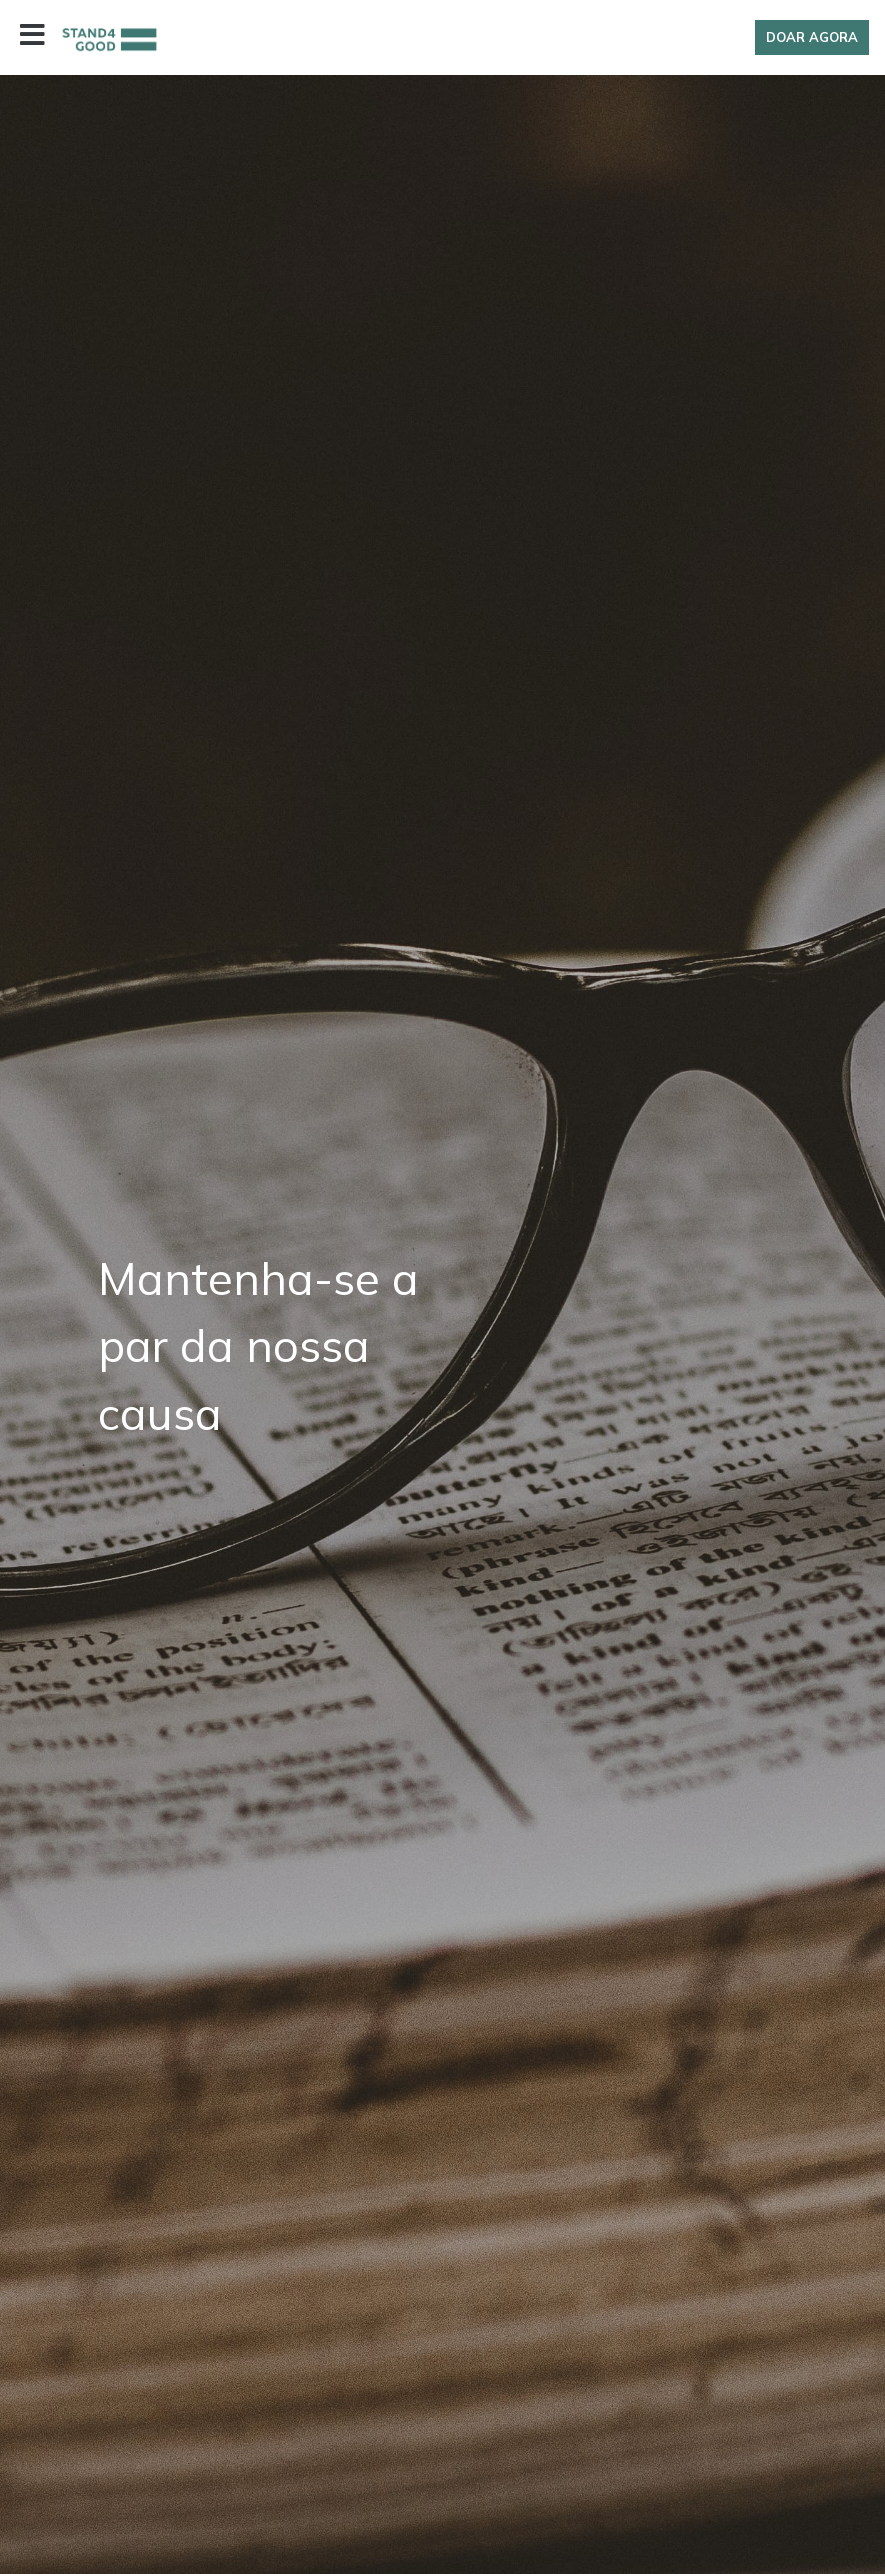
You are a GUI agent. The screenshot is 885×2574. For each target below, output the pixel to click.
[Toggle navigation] (32, 37)
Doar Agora (812, 37)
